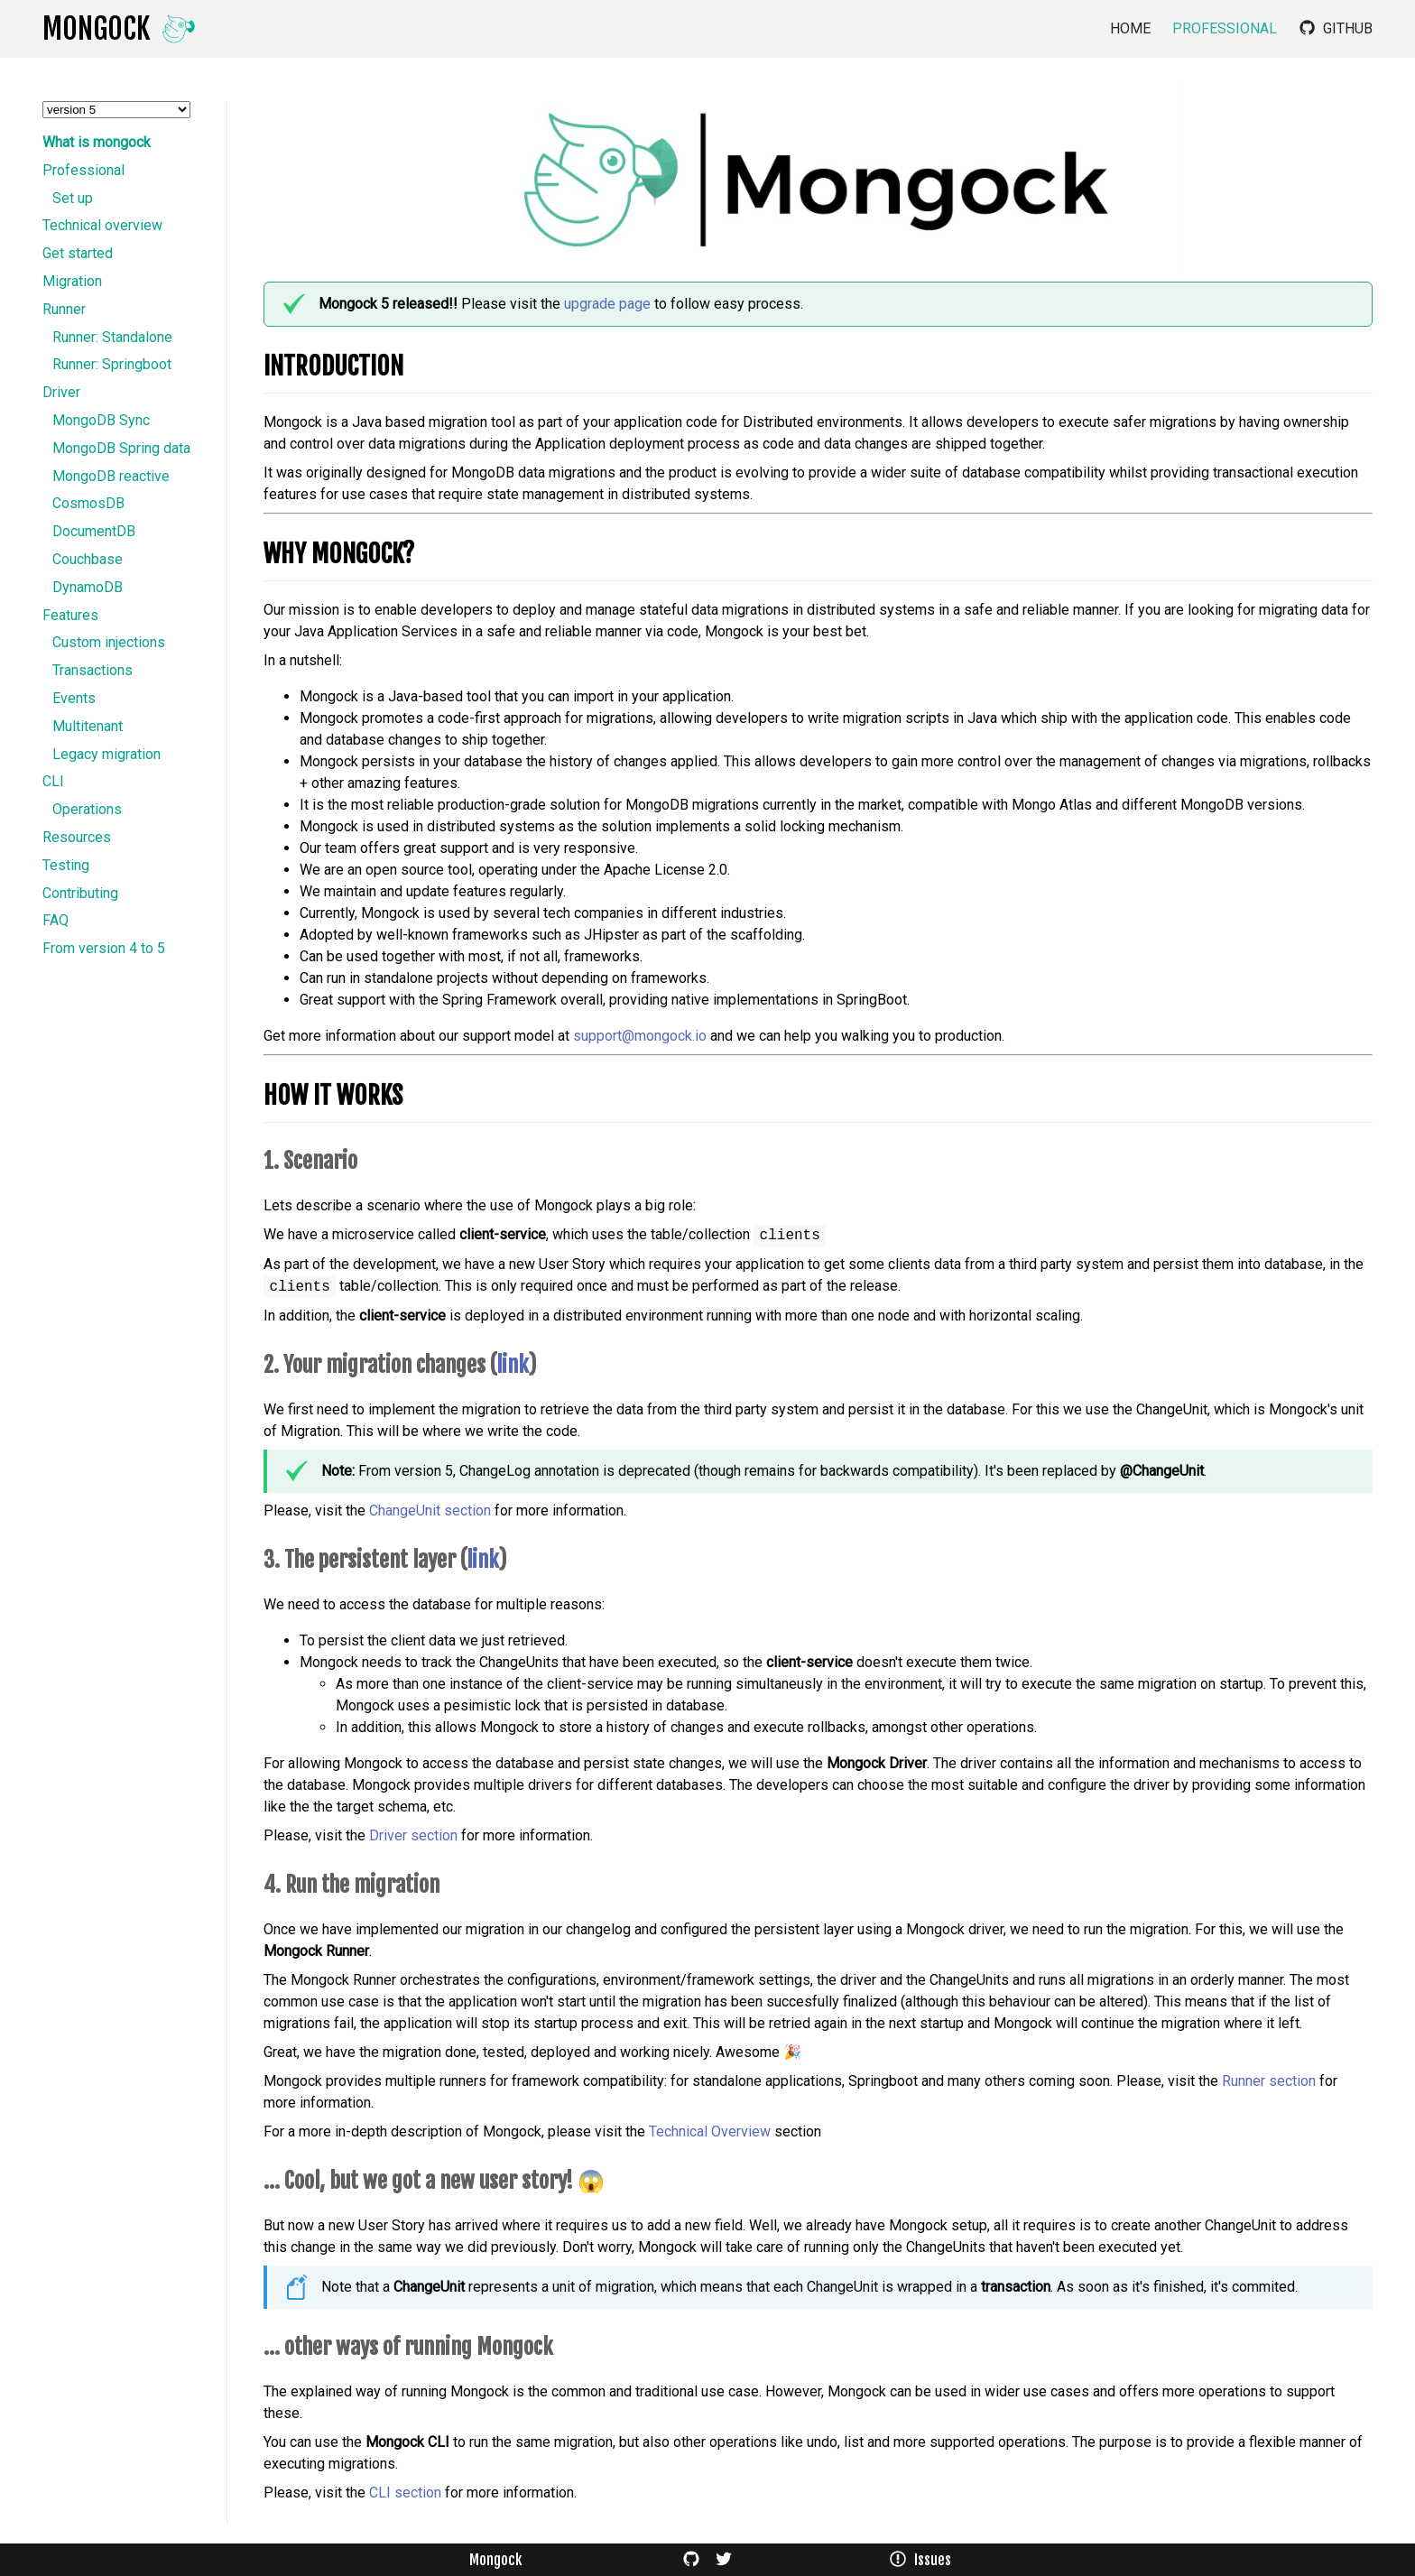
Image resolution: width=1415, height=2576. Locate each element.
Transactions (92, 671)
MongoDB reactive (111, 476)
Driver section (413, 1835)
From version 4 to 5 (103, 949)
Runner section (1269, 2081)
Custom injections (108, 643)
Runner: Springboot (111, 365)
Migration (72, 281)
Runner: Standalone (112, 337)
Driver (61, 393)
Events (74, 698)
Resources (76, 837)
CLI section (405, 2492)
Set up (72, 198)
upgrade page (607, 303)
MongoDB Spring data (121, 448)
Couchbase (87, 559)
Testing (65, 865)
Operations (87, 810)
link (512, 1364)
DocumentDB (93, 532)
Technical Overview (710, 2131)
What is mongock (96, 142)
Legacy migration (106, 754)
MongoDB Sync (101, 420)
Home (1130, 29)
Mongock (495, 2560)
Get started (77, 254)
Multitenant (87, 726)
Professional (1224, 29)
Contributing (80, 893)
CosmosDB (88, 504)
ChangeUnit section (430, 1510)
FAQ (55, 921)
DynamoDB (87, 587)
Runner (64, 309)
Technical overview (102, 226)
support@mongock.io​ (640, 1035)
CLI (53, 782)
